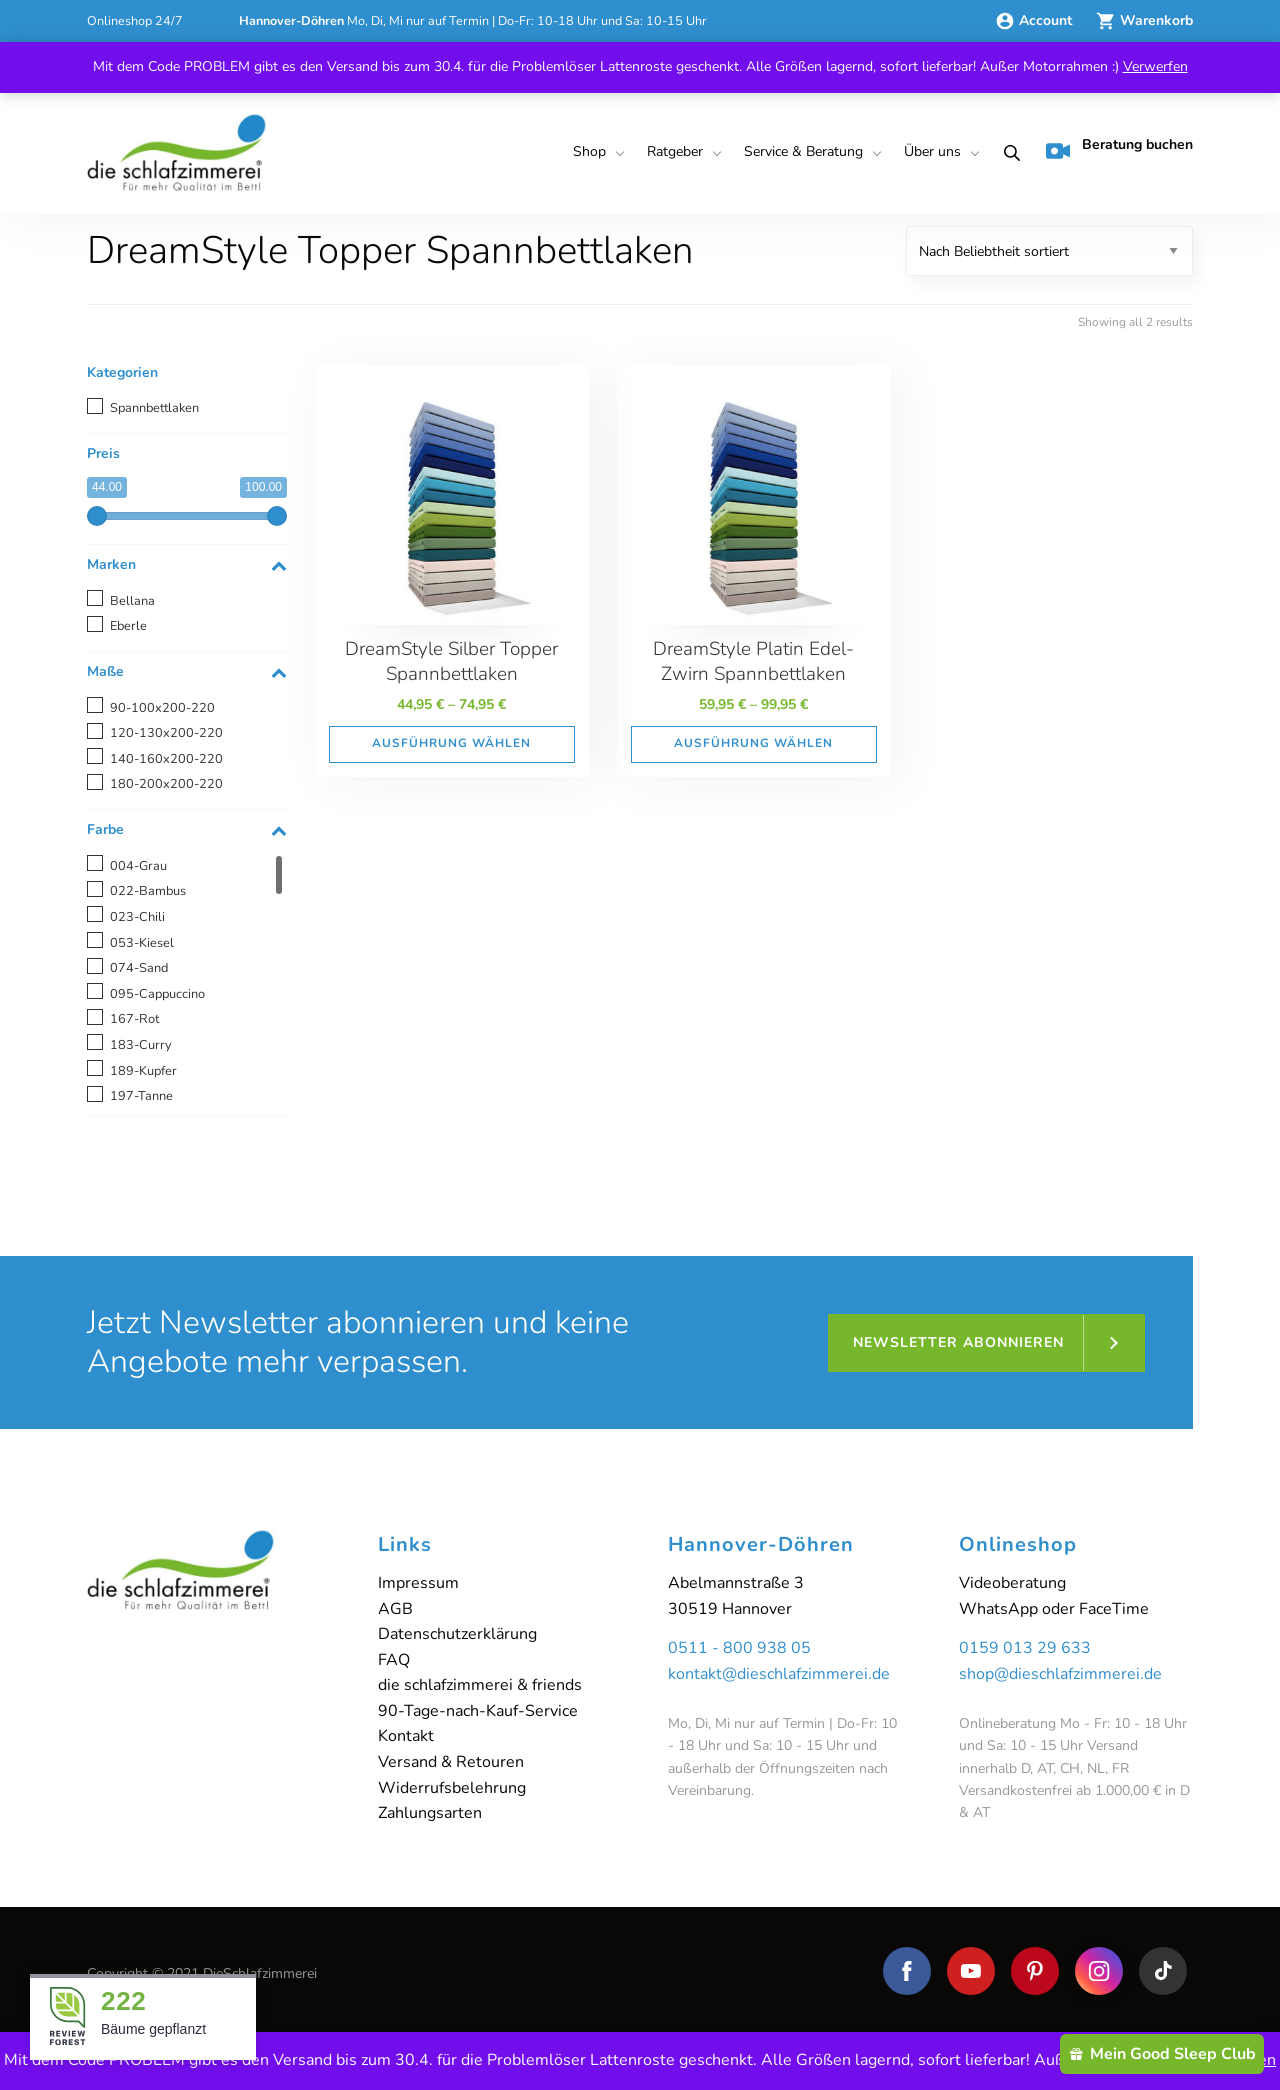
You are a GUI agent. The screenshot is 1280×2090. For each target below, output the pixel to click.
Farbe (187, 830)
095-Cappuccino (157, 994)
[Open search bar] (1008, 153)
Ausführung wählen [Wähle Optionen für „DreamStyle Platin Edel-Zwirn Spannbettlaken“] (753, 743)
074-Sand (139, 968)
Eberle (128, 626)
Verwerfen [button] (1155, 66)
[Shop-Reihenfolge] (1049, 251)
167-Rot (134, 1019)
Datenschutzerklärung (457, 1634)
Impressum (418, 1583)
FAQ (394, 1660)
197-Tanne (141, 1096)
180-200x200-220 (166, 784)
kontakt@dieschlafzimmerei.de (779, 1674)
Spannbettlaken (154, 408)
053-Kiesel (142, 943)
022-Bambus (148, 891)
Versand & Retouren (451, 1762)
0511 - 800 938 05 (739, 1648)
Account (1035, 20)
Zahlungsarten (430, 1813)
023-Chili (137, 917)
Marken (187, 565)
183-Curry (141, 1045)
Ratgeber (675, 151)
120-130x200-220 (166, 733)
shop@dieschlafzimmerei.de (1060, 1674)
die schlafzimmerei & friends (480, 1685)
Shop (589, 151)
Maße (187, 672)
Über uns (932, 151)
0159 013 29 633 (1025, 1648)
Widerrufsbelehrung (452, 1788)
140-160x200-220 (166, 759)
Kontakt (406, 1736)
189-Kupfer (143, 1071)
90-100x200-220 (162, 708)
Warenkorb (1144, 20)
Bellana (132, 601)
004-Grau (138, 866)
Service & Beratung (803, 151)
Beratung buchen (1119, 149)
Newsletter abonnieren (958, 1342)
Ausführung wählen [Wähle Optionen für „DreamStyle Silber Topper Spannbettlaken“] (451, 743)
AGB (395, 1609)
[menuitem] (596, 153)
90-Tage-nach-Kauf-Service (478, 1711)
